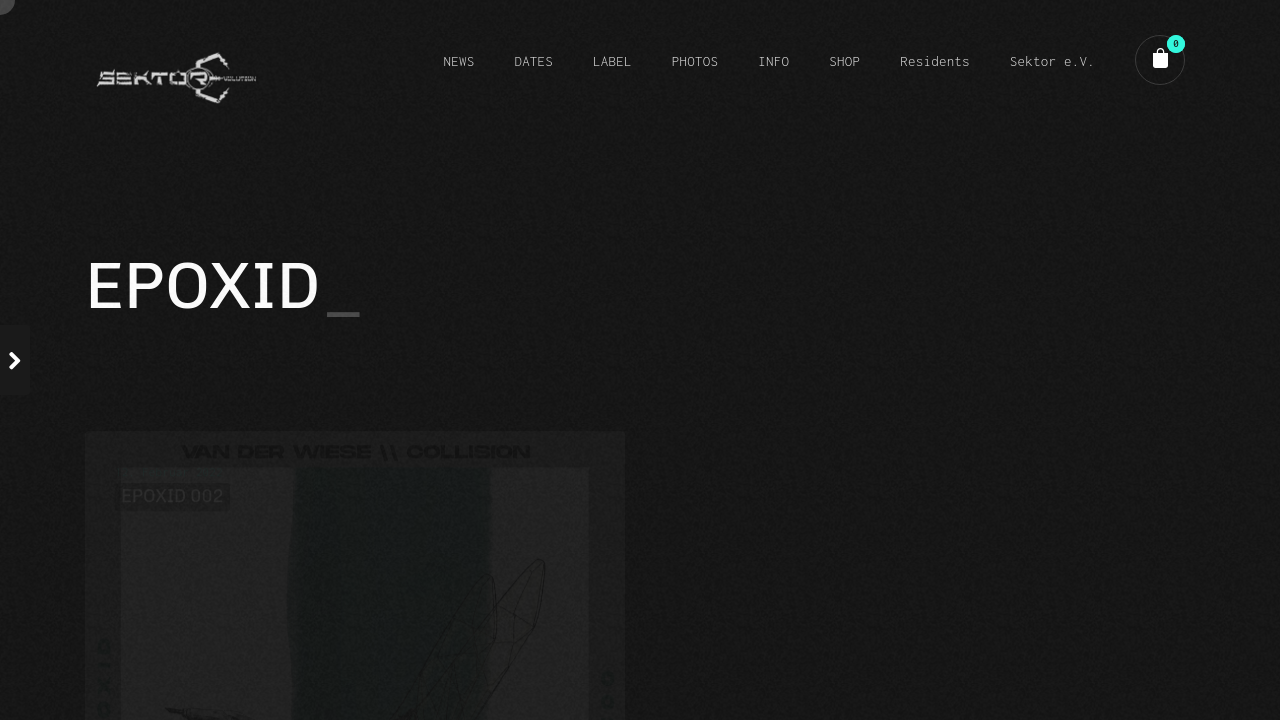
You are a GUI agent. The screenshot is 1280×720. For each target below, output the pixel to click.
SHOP (844, 61)
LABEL (612, 61)
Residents (935, 61)
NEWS (458, 61)
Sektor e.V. (1052, 61)
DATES (533, 61)
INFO (773, 61)
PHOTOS (695, 61)
